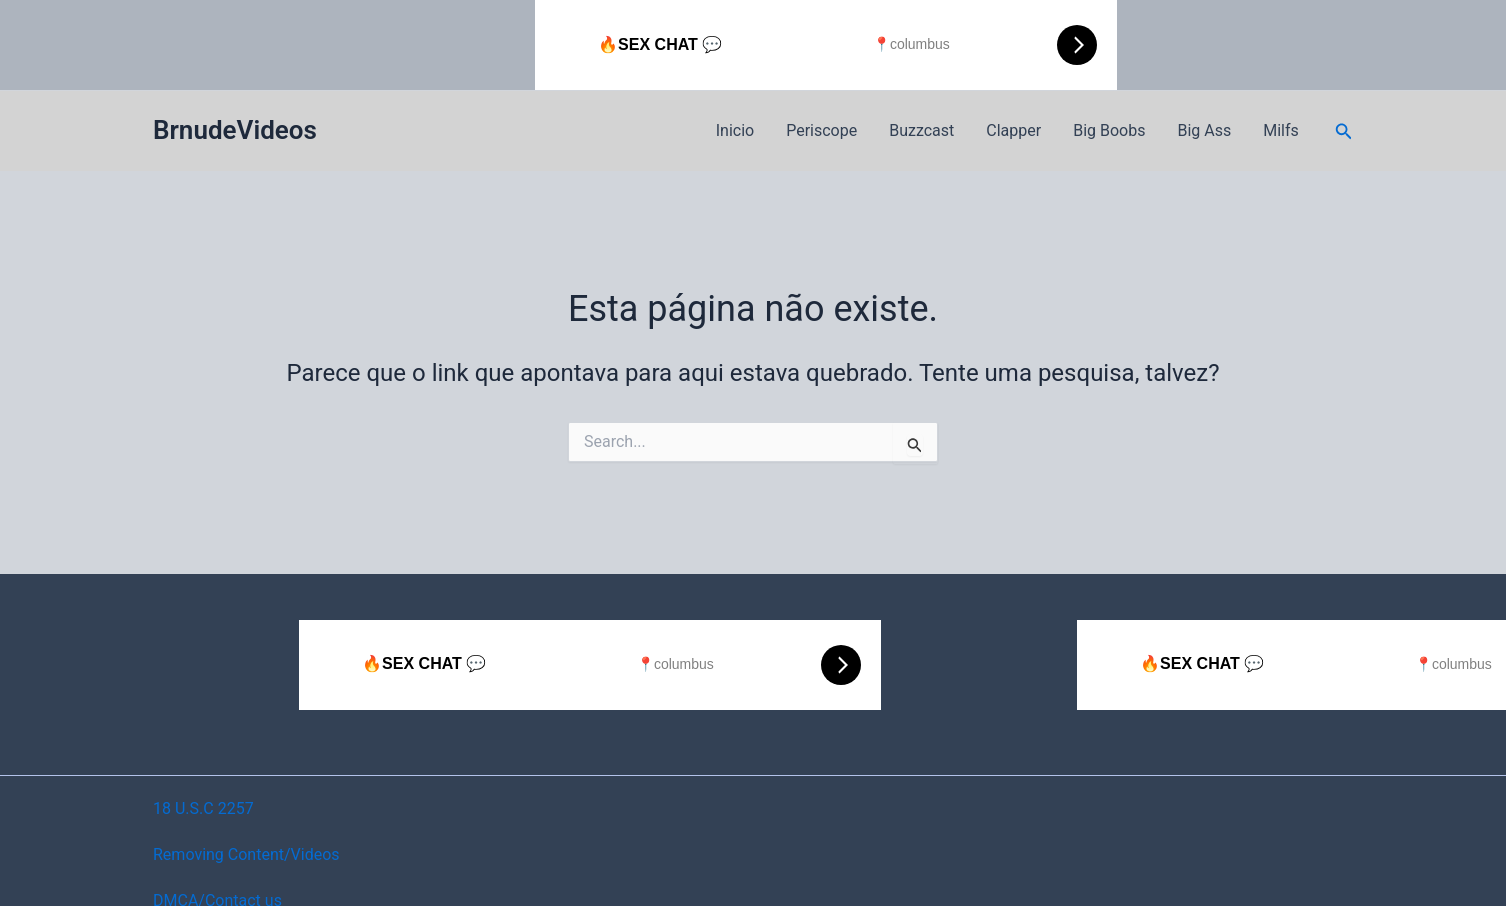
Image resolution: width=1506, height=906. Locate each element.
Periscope (821, 130)
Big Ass (1204, 130)
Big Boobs (1109, 130)
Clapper (1013, 130)
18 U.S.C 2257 (203, 808)
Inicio (735, 130)
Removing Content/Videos (246, 854)
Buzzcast (921, 130)
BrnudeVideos (235, 130)
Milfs (1281, 130)
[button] (1344, 131)
